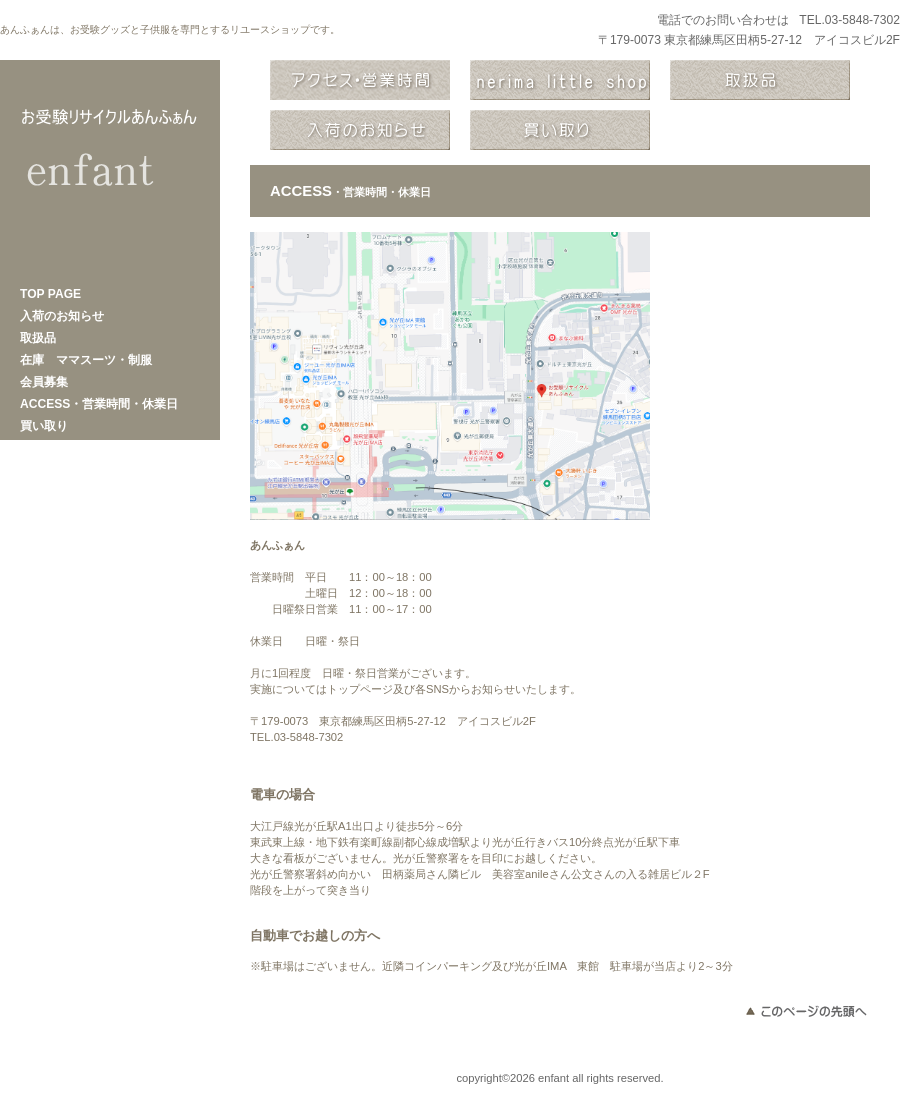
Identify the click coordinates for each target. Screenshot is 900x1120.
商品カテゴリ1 (760, 80)
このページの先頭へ (805, 1011)
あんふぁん (110, 170)
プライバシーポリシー (110, 1078)
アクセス (360, 80)
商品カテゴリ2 (360, 130)
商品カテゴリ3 (560, 130)
